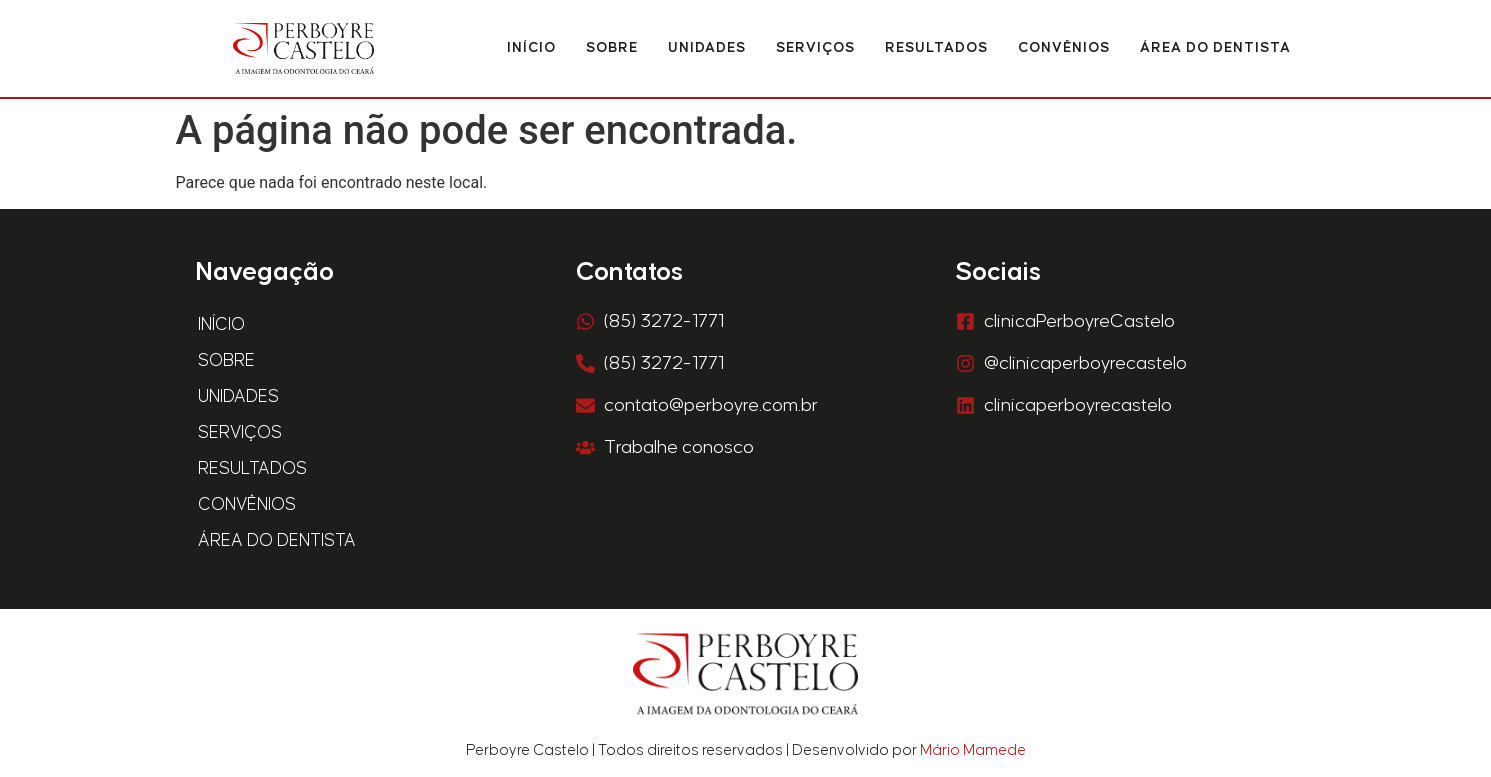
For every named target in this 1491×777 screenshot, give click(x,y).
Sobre (612, 48)
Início (531, 48)
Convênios (1064, 48)
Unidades (707, 48)
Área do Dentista (1215, 48)
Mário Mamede (973, 750)
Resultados (936, 48)
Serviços (815, 48)
